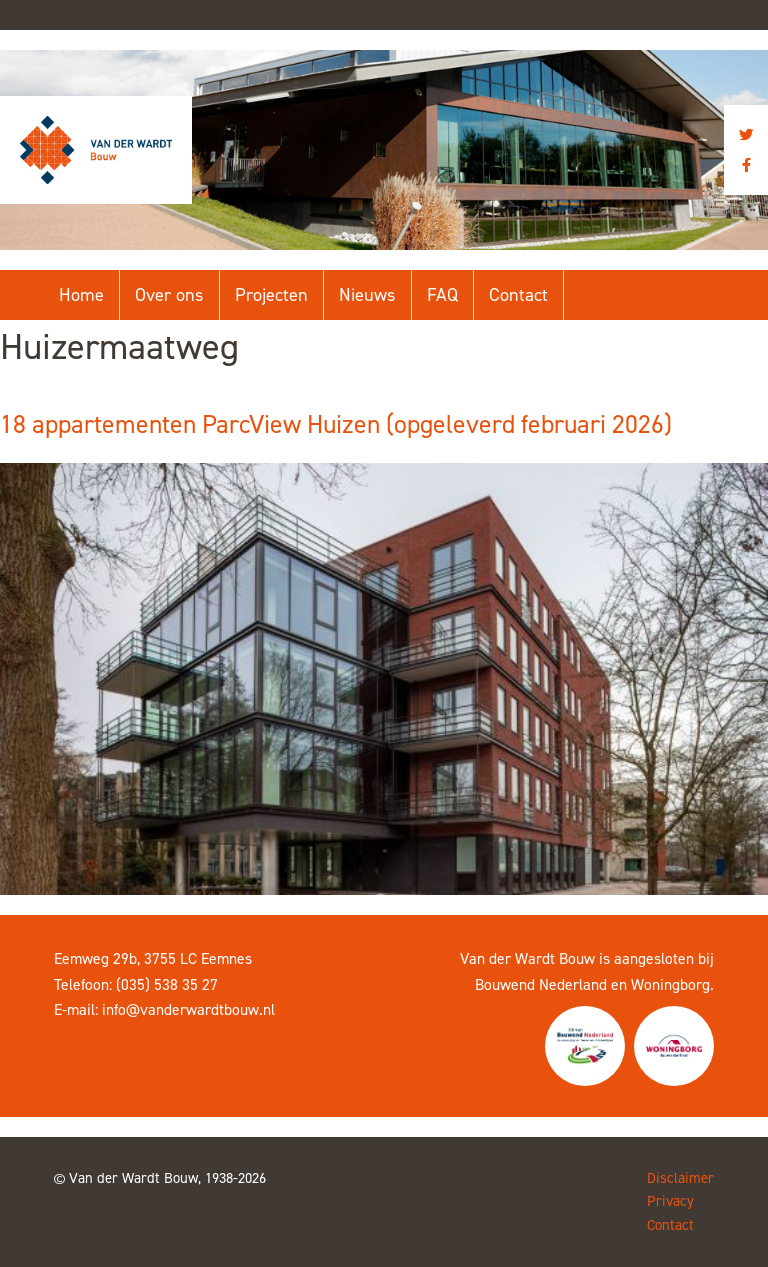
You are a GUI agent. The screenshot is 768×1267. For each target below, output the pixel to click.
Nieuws (367, 295)
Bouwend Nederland (541, 984)
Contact (518, 295)
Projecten (271, 295)
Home (81, 295)
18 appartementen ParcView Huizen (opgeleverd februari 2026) (336, 424)
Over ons (169, 295)
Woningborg (670, 984)
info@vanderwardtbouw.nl (188, 1009)
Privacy (670, 1201)
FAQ (442, 295)
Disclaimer (680, 1178)
